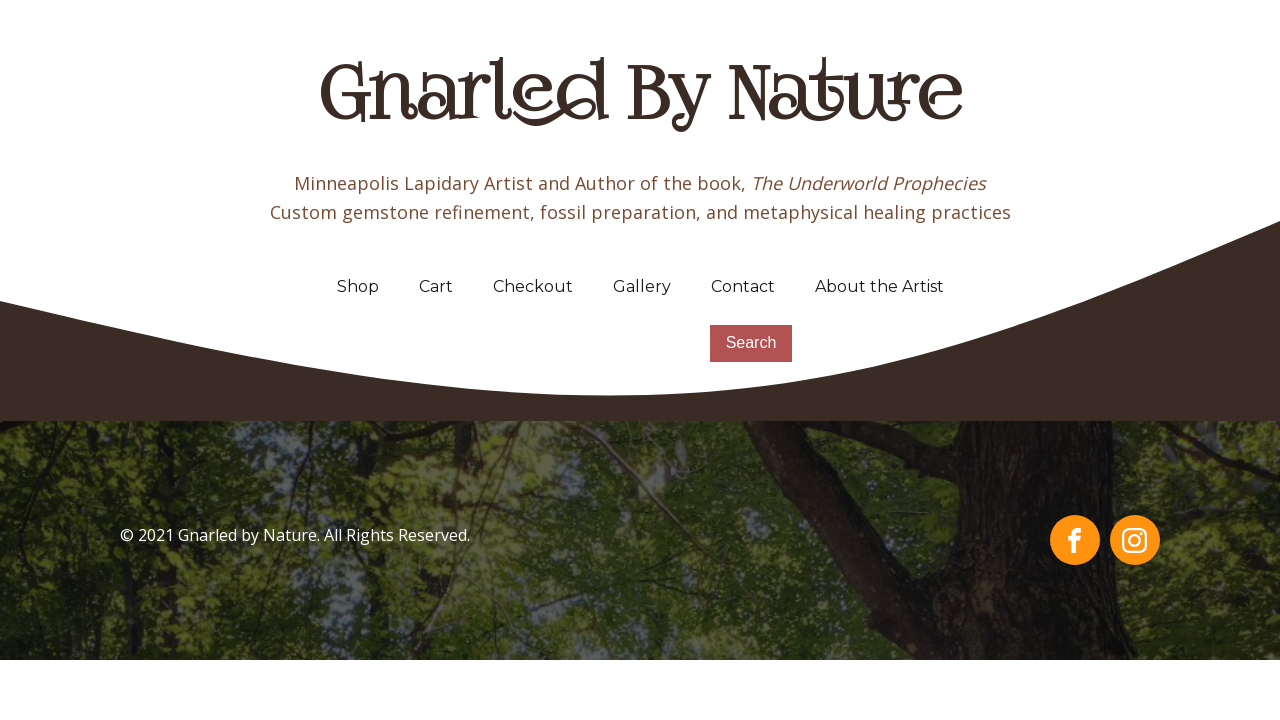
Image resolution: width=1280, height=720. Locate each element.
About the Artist (879, 286)
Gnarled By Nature (640, 100)
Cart (436, 286)
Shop (358, 286)
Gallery (642, 286)
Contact (743, 286)
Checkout (533, 286)
